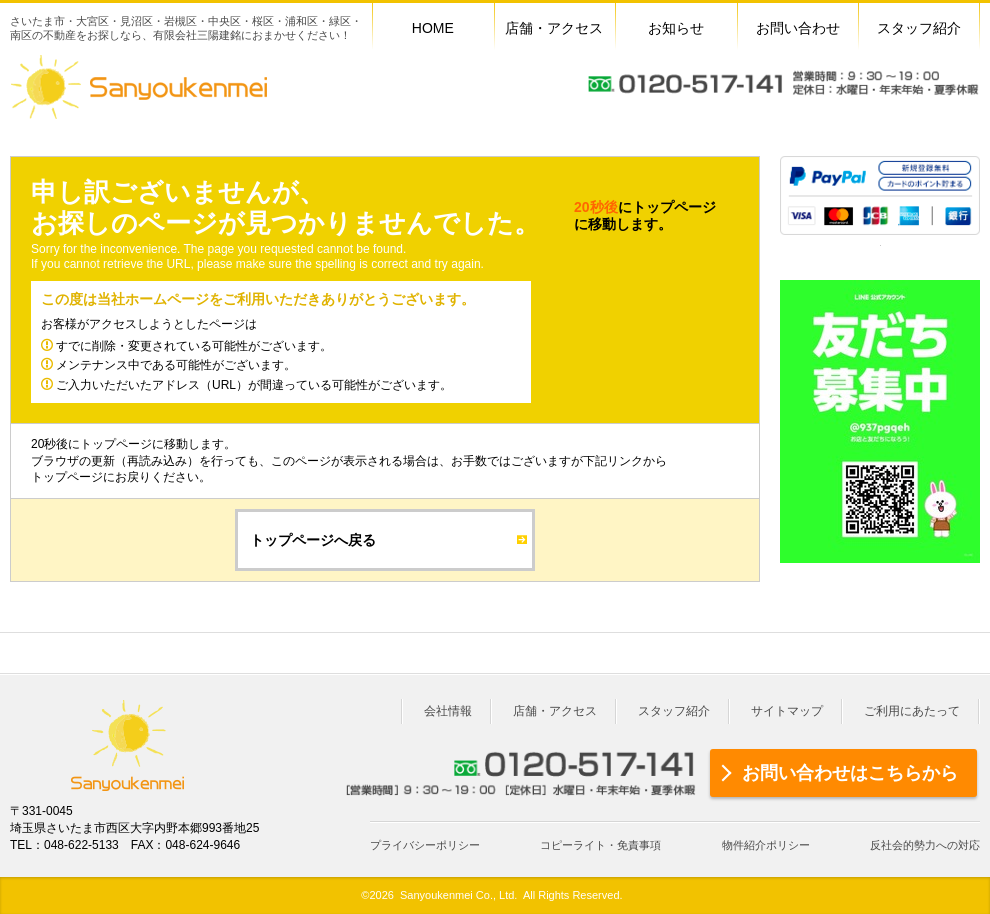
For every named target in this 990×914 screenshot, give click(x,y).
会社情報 (448, 711)
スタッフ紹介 (674, 711)
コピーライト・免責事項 (600, 845)
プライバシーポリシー (425, 845)
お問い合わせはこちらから (850, 773)
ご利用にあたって (912, 711)
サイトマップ (787, 711)
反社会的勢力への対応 (925, 845)
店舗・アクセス (555, 711)
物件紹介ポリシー (766, 845)
